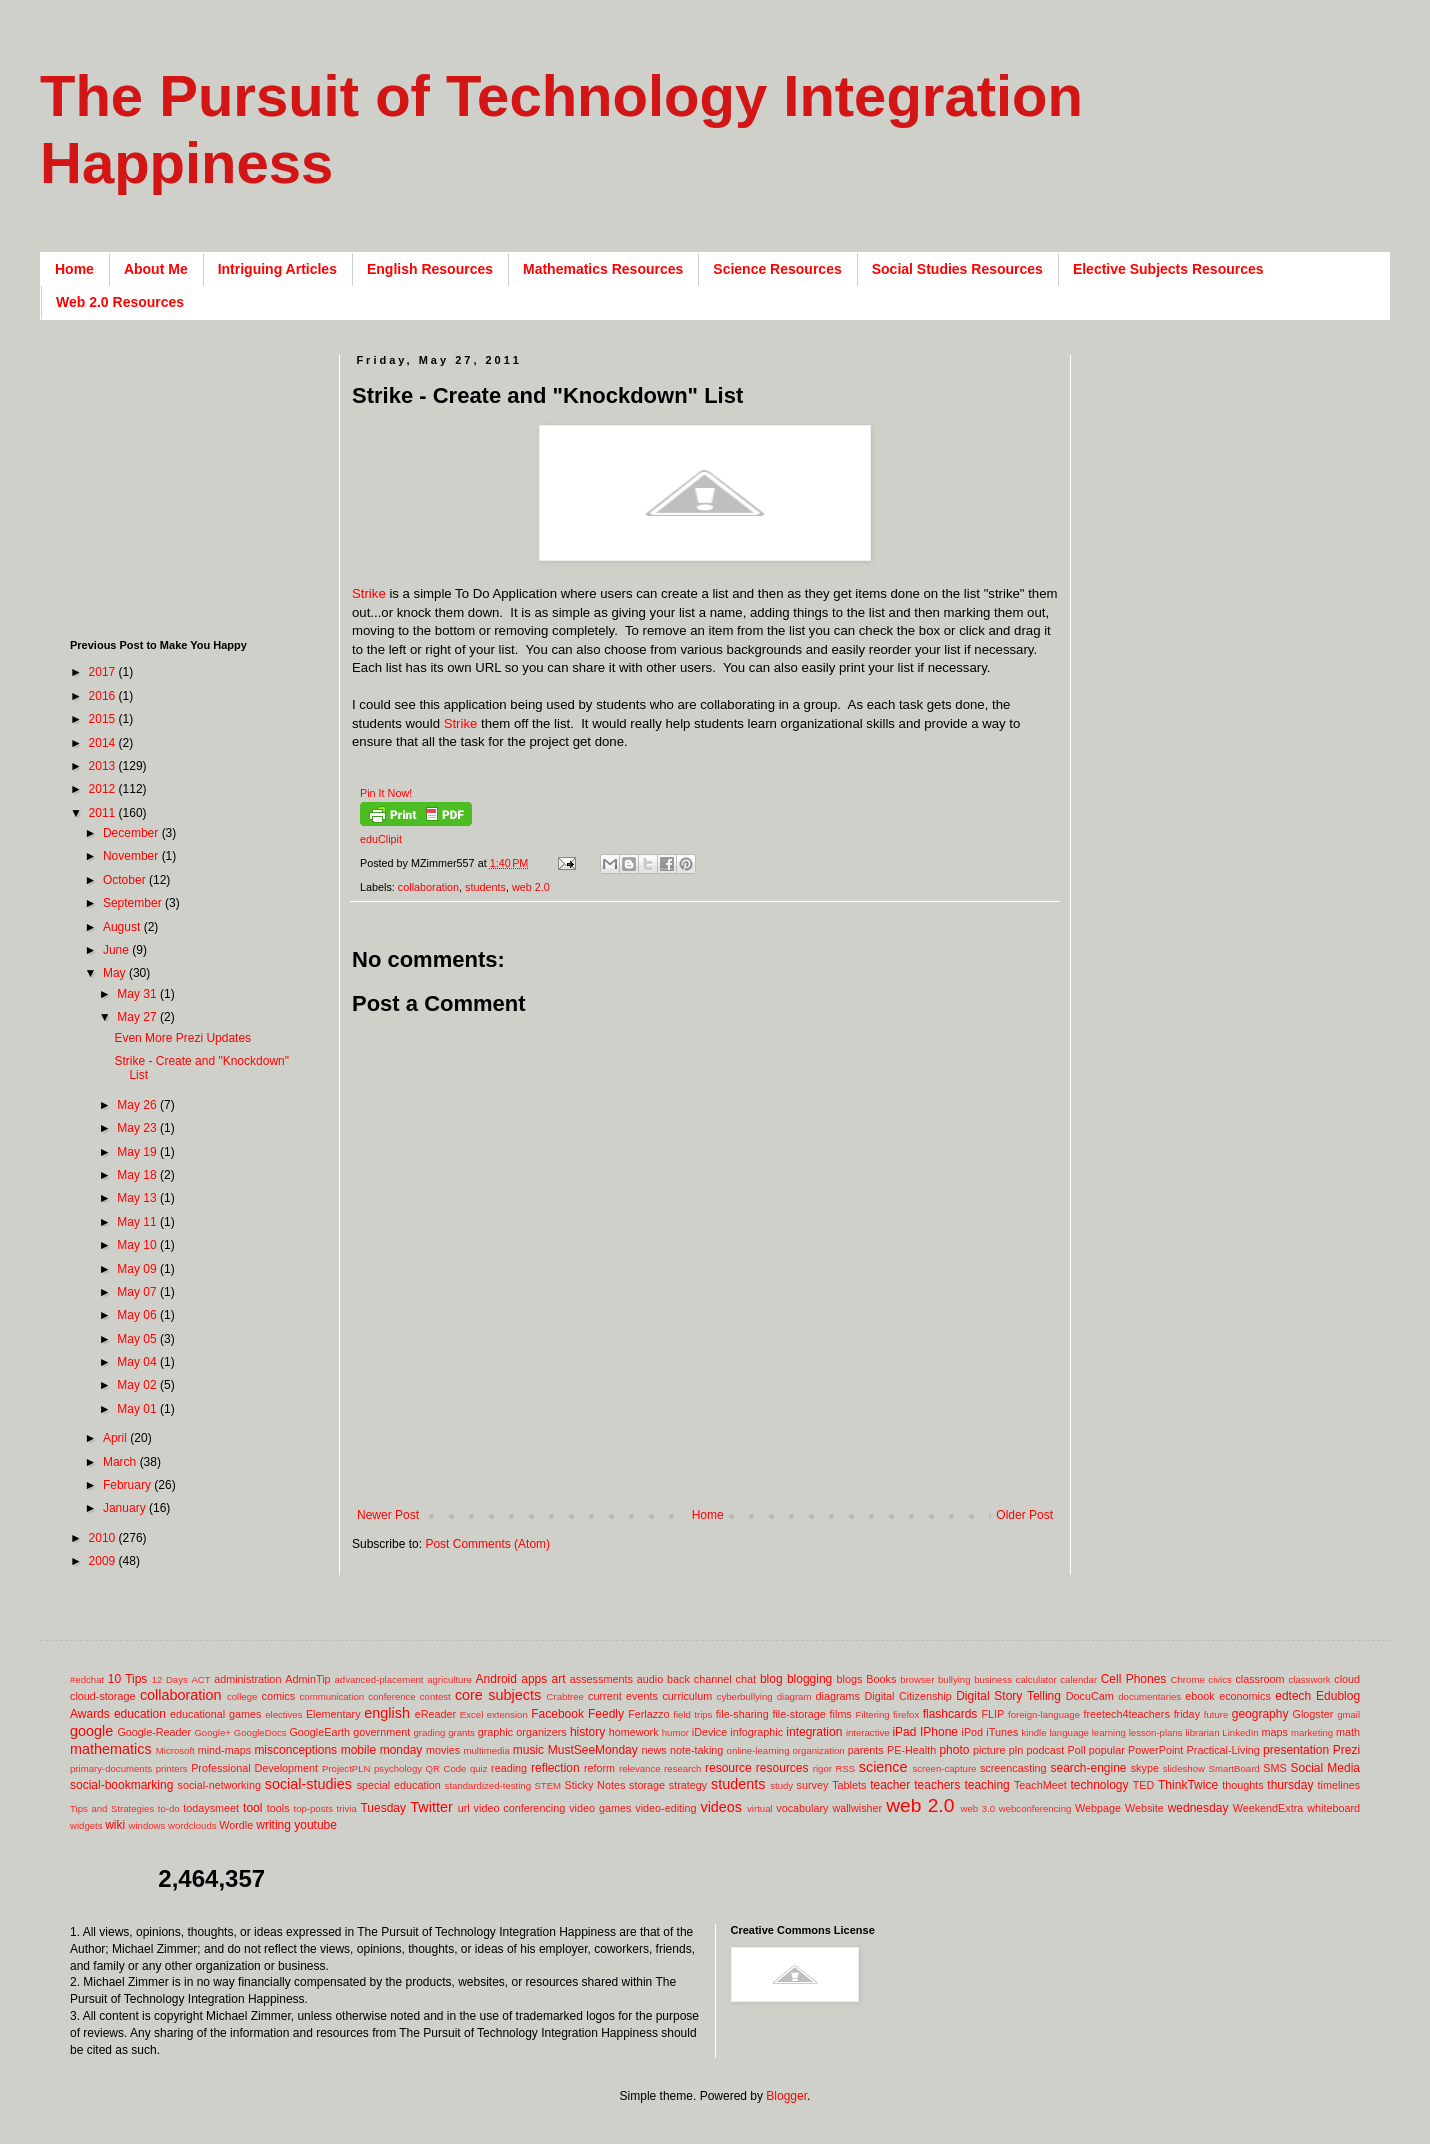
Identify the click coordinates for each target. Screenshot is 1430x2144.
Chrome (1188, 1679)
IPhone (939, 1732)
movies (443, 1750)
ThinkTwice (1188, 1785)
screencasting (1013, 1768)
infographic (756, 1732)
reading (509, 1768)
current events (623, 1696)
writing (273, 1825)
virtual (760, 1808)
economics (1245, 1696)
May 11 (138, 1222)
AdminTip (307, 1679)
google (91, 1731)
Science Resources (777, 269)
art (559, 1679)
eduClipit (381, 839)
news (653, 1750)
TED (1144, 1785)
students (485, 887)
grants (461, 1732)
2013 (104, 766)
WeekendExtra (1268, 1808)
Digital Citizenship (907, 1696)
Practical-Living (1223, 1750)
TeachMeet (1040, 1785)
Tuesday (383, 1808)
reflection (555, 1768)
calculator (1036, 1679)
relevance (640, 1768)
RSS (845, 1768)
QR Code (446, 1768)
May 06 (138, 1315)
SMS (1274, 1768)
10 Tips (128, 1679)
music (528, 1750)
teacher (890, 1785)
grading (429, 1732)
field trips (692, 1714)
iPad (904, 1732)
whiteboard (1333, 1808)
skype (1145, 1768)
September (134, 903)
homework (634, 1732)
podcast (1045, 1750)
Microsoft (175, 1750)
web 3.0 (978, 1808)
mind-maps (224, 1750)
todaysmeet (211, 1808)
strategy (688, 1785)
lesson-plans (1156, 1732)
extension (507, 1714)
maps (1274, 1732)
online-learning (758, 1750)
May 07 (138, 1292)
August (123, 927)
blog (771, 1679)
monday (401, 1750)
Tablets (849, 1785)
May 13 (138, 1198)
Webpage (1098, 1808)
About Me (156, 269)
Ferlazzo (648, 1714)
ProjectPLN (346, 1768)
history (587, 1732)
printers (172, 1768)
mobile (358, 1750)
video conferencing (520, 1808)
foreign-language (1044, 1714)
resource (728, 1768)
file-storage (798, 1714)
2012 (104, 789)
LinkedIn (1240, 1732)
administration (247, 1679)
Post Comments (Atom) (487, 1544)
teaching (986, 1785)
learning (1109, 1732)
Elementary (333, 1714)
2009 (104, 1561)
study (781, 1785)
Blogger (786, 2096)
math (1348, 1732)
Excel (471, 1714)
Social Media (1325, 1768)
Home (74, 269)
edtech (1293, 1696)
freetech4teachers (1126, 1714)
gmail (1348, 1714)
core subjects (498, 1695)
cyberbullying (745, 1696)
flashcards (950, 1714)
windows (147, 1825)
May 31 (138, 994)
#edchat (87, 1679)
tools (278, 1808)
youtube (315, 1825)
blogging (809, 1679)
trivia (347, 1808)
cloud (1347, 1679)
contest (435, 1696)
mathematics (111, 1749)
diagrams (838, 1696)
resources (782, 1768)
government (381, 1732)
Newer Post (388, 1515)
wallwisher (857, 1808)
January (126, 1508)
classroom (1259, 1679)
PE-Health (911, 1750)
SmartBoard (1233, 1768)
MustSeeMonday (593, 1750)
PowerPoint (1155, 1750)
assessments (601, 1679)
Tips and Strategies (112, 1808)
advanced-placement (378, 1679)
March (121, 1462)
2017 (104, 672)
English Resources (430, 269)
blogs (850, 1679)
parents (866, 1750)
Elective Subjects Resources (1168, 269)
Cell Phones (1134, 1679)
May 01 (138, 1409)
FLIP (992, 1714)
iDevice (709, 1732)
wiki (115, 1825)
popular (1107, 1750)
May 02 (138, 1385)
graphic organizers (522, 1732)
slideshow (1184, 1768)
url (464, 1808)
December (132, 833)
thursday (1290, 1785)
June (117, 950)
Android (496, 1679)
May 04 (138, 1362)
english (387, 1713)
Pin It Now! (386, 793)
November (132, 856)
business (993, 1679)
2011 (104, 813)
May (116, 973)
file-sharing (742, 1714)
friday (1187, 1714)
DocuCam (1090, 1696)
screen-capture (944, 1768)
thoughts (1242, 1785)
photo (954, 1750)
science (883, 1767)
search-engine (1088, 1768)
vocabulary (802, 1808)
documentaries (1149, 1696)
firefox (906, 1714)
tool (252, 1808)
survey (813, 1785)
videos (721, 1807)
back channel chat (711, 1679)
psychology (398, 1768)
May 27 (138, 1017)
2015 (104, 719)
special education (399, 1785)
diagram (794, 1696)
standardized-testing (488, 1785)
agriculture (449, 1679)
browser (917, 1679)
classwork (1310, 1679)
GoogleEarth (319, 1732)
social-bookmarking (121, 1785)
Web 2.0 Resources (120, 302)
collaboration (428, 887)
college (242, 1696)
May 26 (138, 1105)
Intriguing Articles (277, 269)
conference (391, 1696)
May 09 (138, 1269)
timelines (1339, 1785)
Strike (369, 593)
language (1068, 1732)
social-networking (219, 1785)
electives (283, 1714)
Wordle (236, 1825)
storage (647, 1785)
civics (1219, 1679)
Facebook (557, 1714)
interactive (868, 1732)
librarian (1202, 1732)
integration (814, 1732)
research (682, 1768)
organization (818, 1750)
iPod (973, 1732)
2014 (104, 743)
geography (1260, 1714)
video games (600, 1808)
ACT (200, 1679)
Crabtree (565, 1696)
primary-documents (111, 1768)
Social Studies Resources (957, 269)
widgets (86, 1825)
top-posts (312, 1808)
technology (1100, 1785)
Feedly (606, 1714)
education (140, 1714)
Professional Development (254, 1768)
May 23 (138, 1128)
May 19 (138, 1152)
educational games (215, 1714)
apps (534, 1679)
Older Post (1024, 1515)
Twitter (431, 1807)
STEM (547, 1785)
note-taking (696, 1750)
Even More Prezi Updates (182, 1038)
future (1216, 1714)
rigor (822, 1768)
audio (650, 1679)
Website (1144, 1808)
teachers (937, 1785)
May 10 (138, 1245)
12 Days (170, 1679)
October (126, 880)
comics (279, 1696)
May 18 (138, 1175)
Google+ (212, 1732)
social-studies (308, 1784)
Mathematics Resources (603, 269)
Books (881, 1679)
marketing (1312, 1732)
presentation (1296, 1750)
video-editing (665, 1808)
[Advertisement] (195, 480)
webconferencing (1035, 1808)
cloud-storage (102, 1696)
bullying (954, 1679)
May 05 (138, 1339)
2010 (104, 1538)
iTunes (1002, 1732)
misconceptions (295, 1750)
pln (1016, 1750)
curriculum (687, 1696)
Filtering (873, 1714)
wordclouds (192, 1825)
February (128, 1485)
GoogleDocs (260, 1732)
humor (675, 1732)
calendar (1078, 1679)
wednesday (1198, 1808)
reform (599, 1768)
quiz (479, 1768)
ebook (1199, 1696)
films (841, 1714)
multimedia (486, 1750)
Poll (1077, 1750)
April (116, 1438)
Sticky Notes (595, 1785)
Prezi (1346, 1750)
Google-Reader (154, 1732)
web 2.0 (531, 887)
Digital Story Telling (1008, 1696)
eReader (435, 1714)
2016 (104, 696)
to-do (169, 1808)
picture (989, 1750)
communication (332, 1696)
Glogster (1313, 1714)
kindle (1034, 1732)
